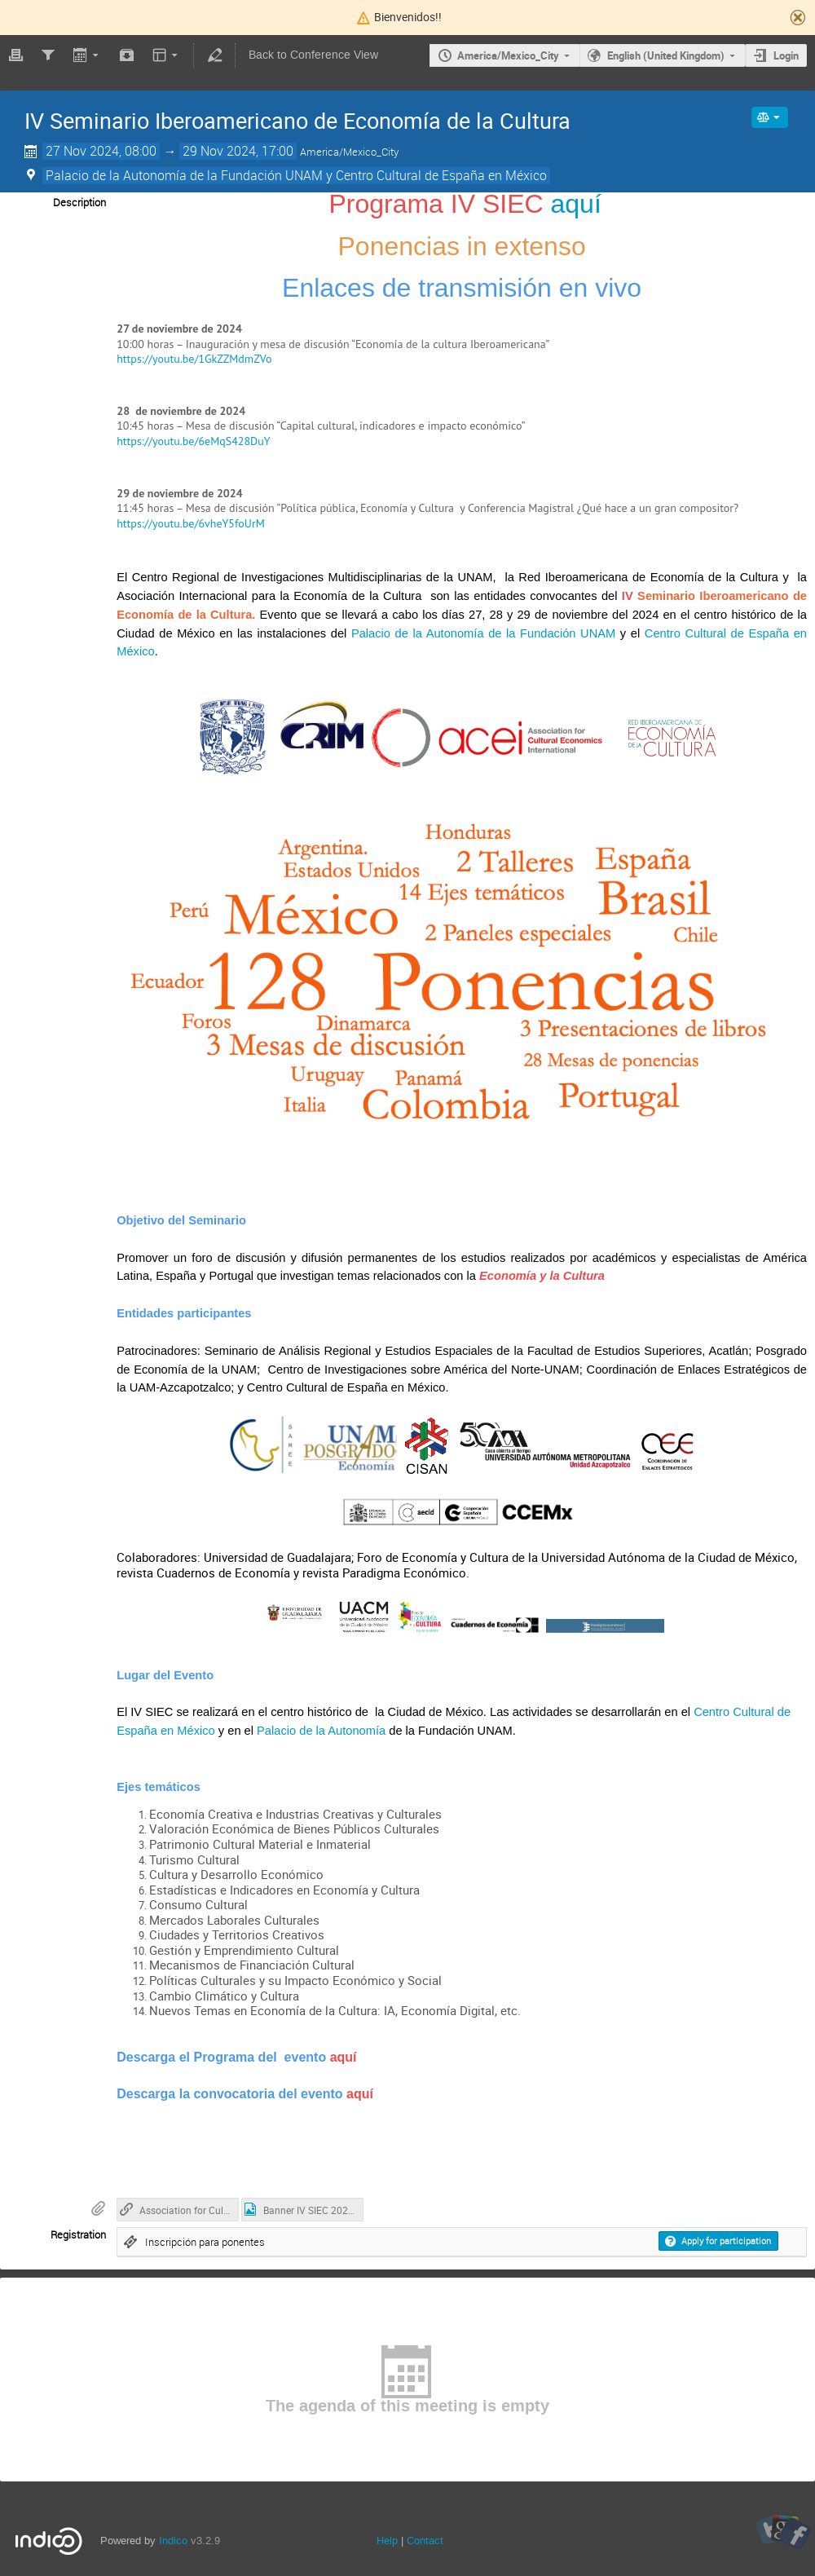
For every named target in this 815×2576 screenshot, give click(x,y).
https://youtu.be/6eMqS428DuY (193, 441)
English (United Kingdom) (666, 55)
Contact (425, 2540)
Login (786, 55)
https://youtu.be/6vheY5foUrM (191, 523)
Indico (173, 2540)
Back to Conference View (313, 55)
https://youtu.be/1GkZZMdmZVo (194, 358)
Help (387, 2540)
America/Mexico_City (508, 55)
